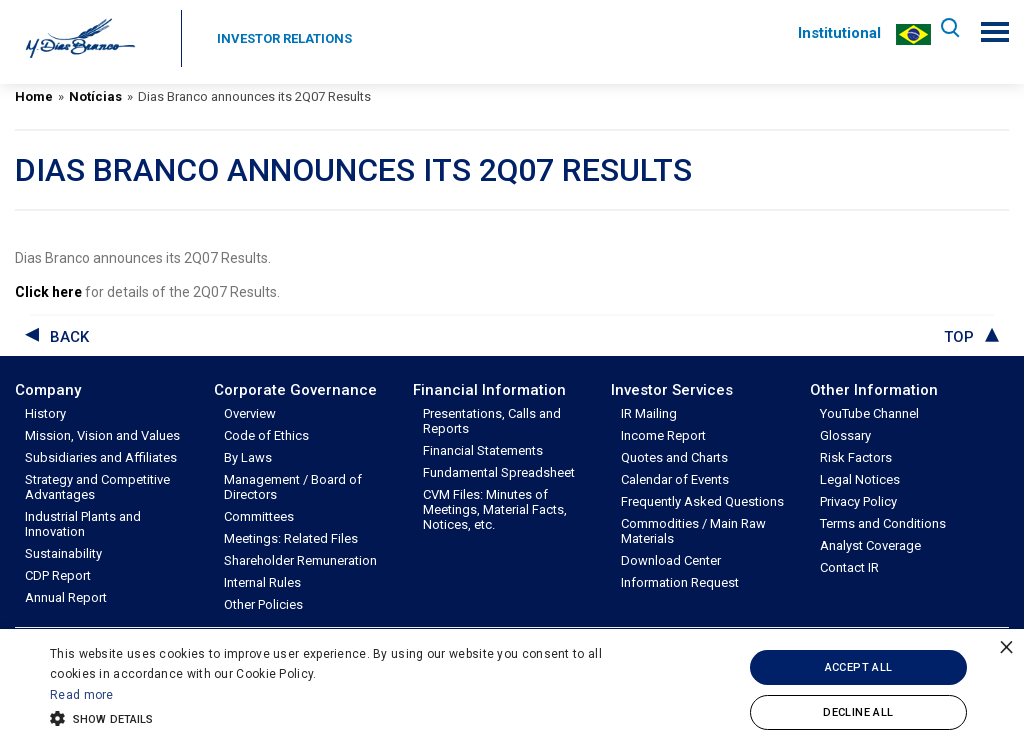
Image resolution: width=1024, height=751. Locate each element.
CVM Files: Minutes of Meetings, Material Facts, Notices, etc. (495, 509)
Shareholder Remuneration (300, 560)
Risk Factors (856, 457)
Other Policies (263, 604)
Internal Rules (262, 582)
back (69, 337)
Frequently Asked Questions (702, 501)
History (45, 413)
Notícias (95, 96)
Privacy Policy (858, 501)
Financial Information (489, 390)
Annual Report (66, 597)
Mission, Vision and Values (102, 435)
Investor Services (672, 390)
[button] (350, 717)
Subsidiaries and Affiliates (101, 457)
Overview (250, 413)
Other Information (874, 390)
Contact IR (849, 567)
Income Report (663, 435)
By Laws (248, 457)
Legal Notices (860, 479)
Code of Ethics (266, 435)
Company (48, 390)
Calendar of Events (675, 479)
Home (34, 96)
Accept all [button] (859, 667)
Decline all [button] (858, 712)
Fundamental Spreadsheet (499, 472)
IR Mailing (649, 413)
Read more (82, 695)
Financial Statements (483, 450)
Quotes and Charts (674, 457)
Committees (259, 516)
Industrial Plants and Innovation (83, 524)
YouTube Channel (869, 413)
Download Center (671, 560)
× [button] (1006, 646)
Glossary (845, 435)
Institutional (835, 33)
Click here (48, 292)
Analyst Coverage (870, 545)
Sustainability (63, 553)
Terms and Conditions (883, 523)
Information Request (680, 582)
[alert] (512, 690)
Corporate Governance (295, 390)
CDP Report (58, 575)
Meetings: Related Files (291, 538)
